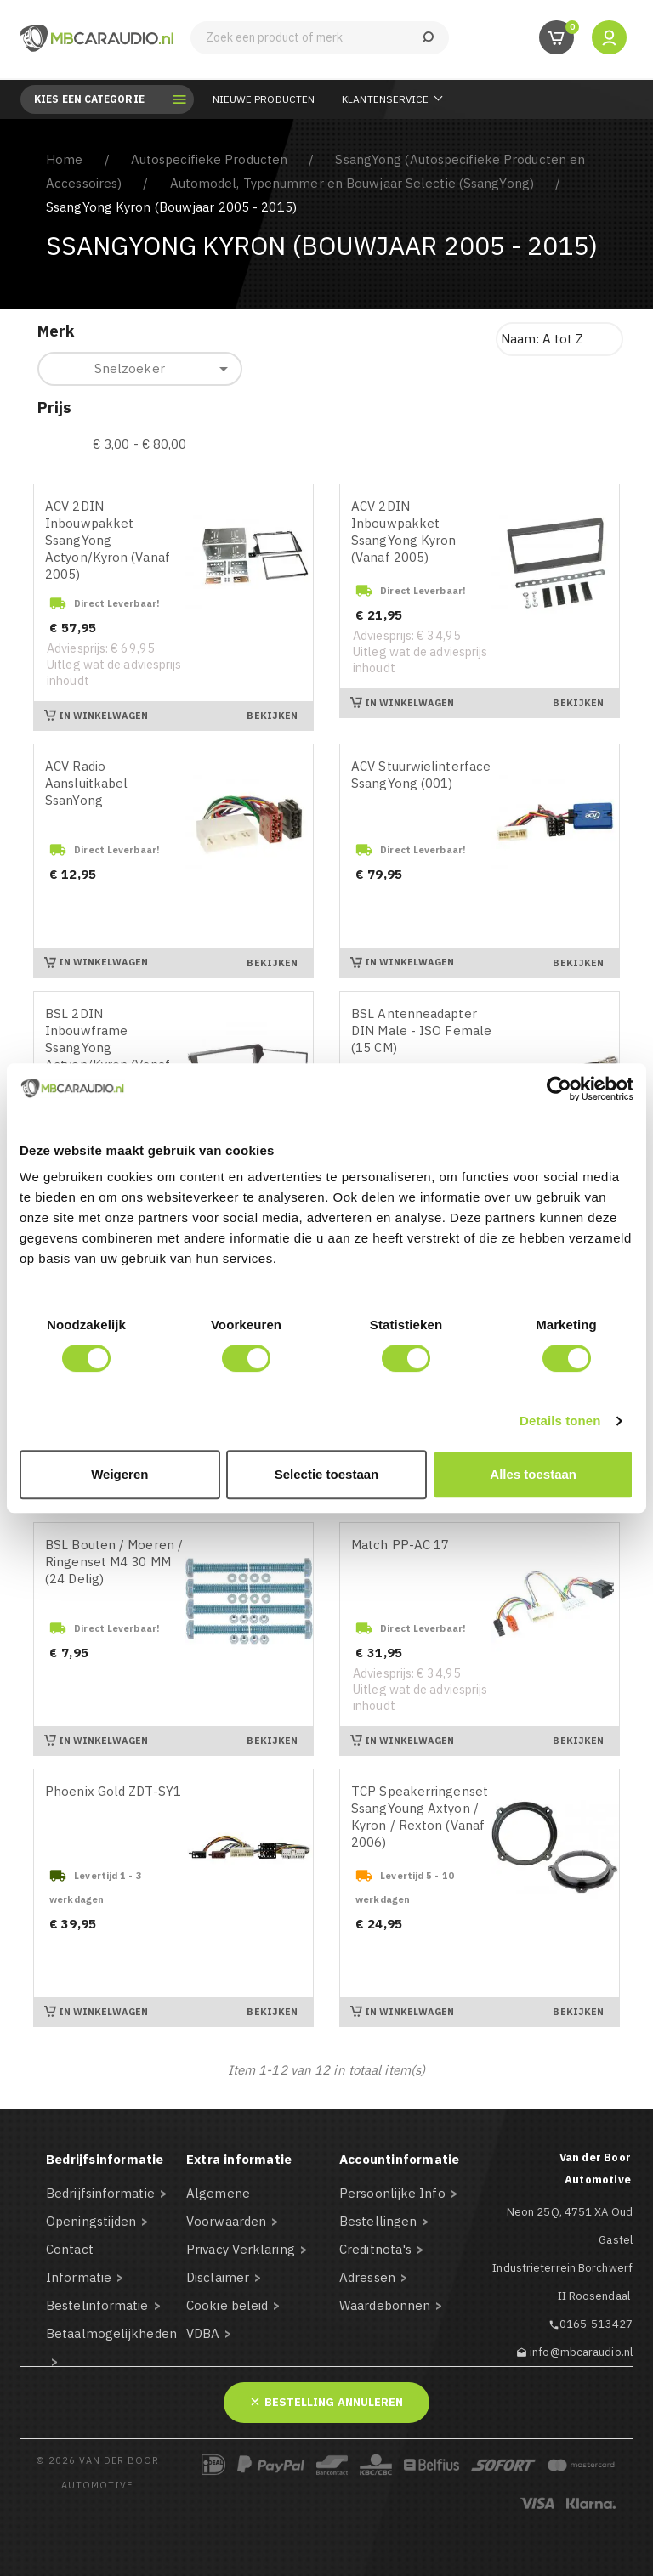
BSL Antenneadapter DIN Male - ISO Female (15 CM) (421, 1030)
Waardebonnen (384, 2305)
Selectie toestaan (327, 1474)
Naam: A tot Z (542, 339)
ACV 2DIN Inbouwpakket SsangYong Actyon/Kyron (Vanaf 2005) (107, 540)
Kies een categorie (101, 99)
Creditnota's (375, 2249)
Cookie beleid (227, 2305)
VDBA (202, 2333)
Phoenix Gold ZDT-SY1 (113, 1791)
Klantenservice (385, 99)
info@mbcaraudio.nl (581, 2352)
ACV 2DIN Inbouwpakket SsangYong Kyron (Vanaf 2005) (404, 531)
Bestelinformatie (97, 2305)
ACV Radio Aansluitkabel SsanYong (86, 783)
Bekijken (272, 716)
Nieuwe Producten (264, 99)
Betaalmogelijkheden (111, 2333)
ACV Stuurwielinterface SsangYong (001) (421, 774)
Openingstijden (91, 2221)
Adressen (367, 2277)
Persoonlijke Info (392, 2193)
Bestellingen (378, 2221)
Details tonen (560, 1420)
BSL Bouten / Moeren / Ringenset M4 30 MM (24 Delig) (114, 1562)
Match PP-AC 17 (400, 1545)
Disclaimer (217, 2277)
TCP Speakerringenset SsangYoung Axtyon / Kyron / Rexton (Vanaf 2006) (419, 1816)
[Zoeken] (319, 37)
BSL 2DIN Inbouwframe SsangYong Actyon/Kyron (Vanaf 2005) (107, 1047)
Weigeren (119, 1474)
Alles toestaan (533, 1474)
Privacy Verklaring (240, 2249)
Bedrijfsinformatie (100, 2193)
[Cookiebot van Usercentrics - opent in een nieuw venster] (559, 1088)
